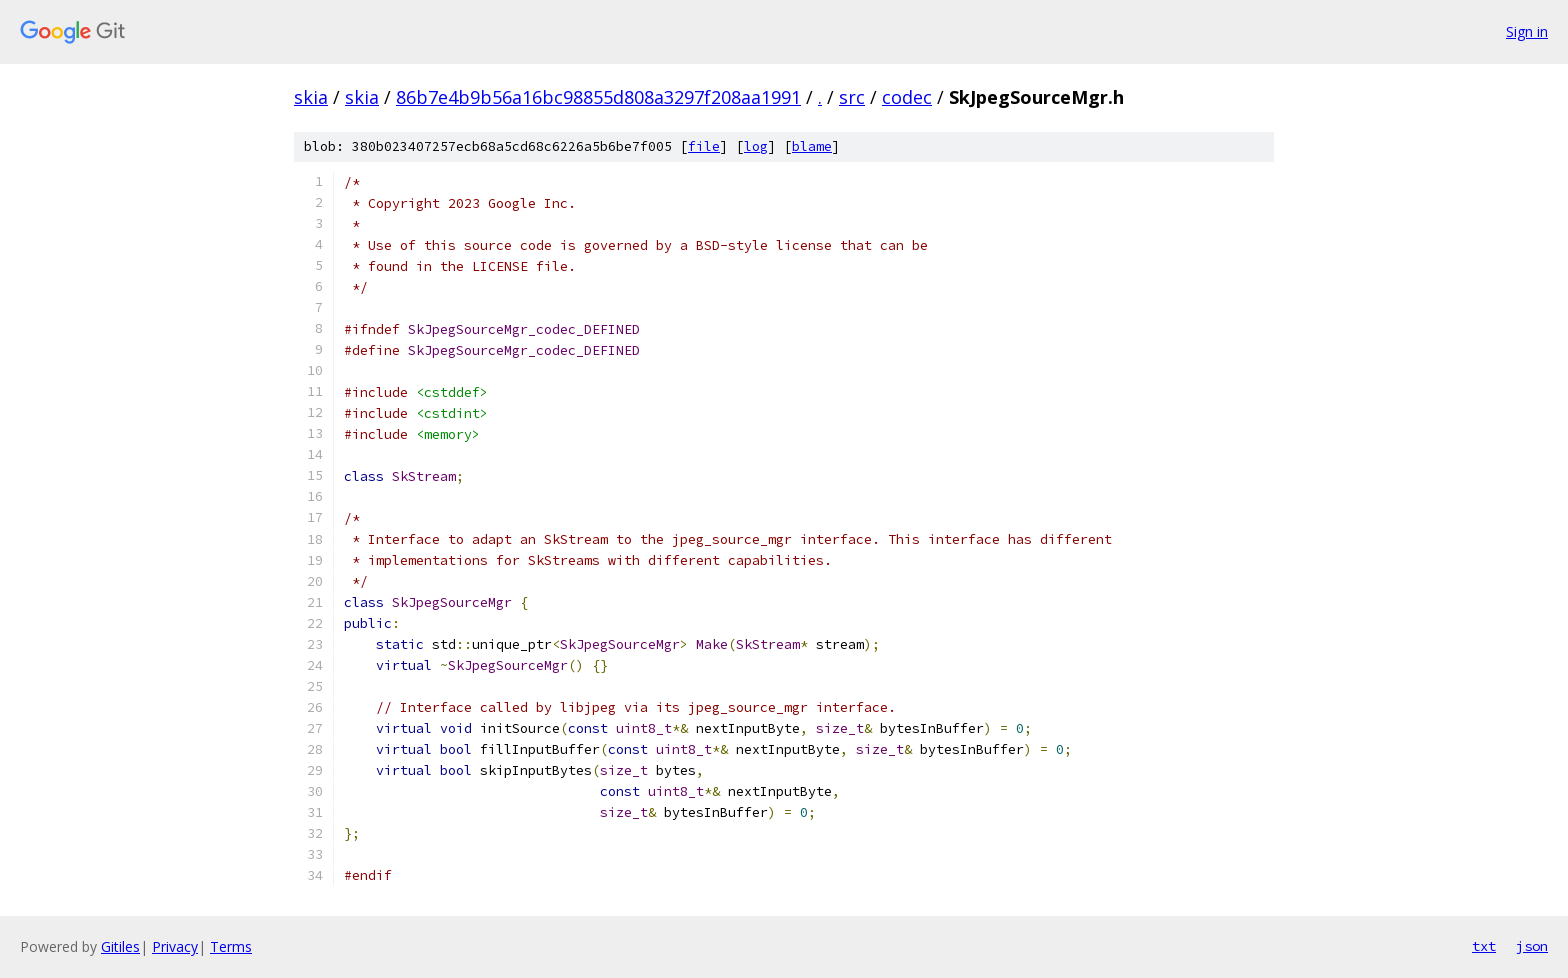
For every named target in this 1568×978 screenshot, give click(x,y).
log (756, 146)
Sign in (1527, 31)
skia (311, 97)
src (852, 97)
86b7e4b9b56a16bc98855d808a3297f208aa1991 (598, 97)
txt (1484, 946)
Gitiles (120, 946)
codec (907, 97)
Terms (231, 946)
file (704, 146)
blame (812, 146)
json (1532, 946)
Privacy (175, 946)
